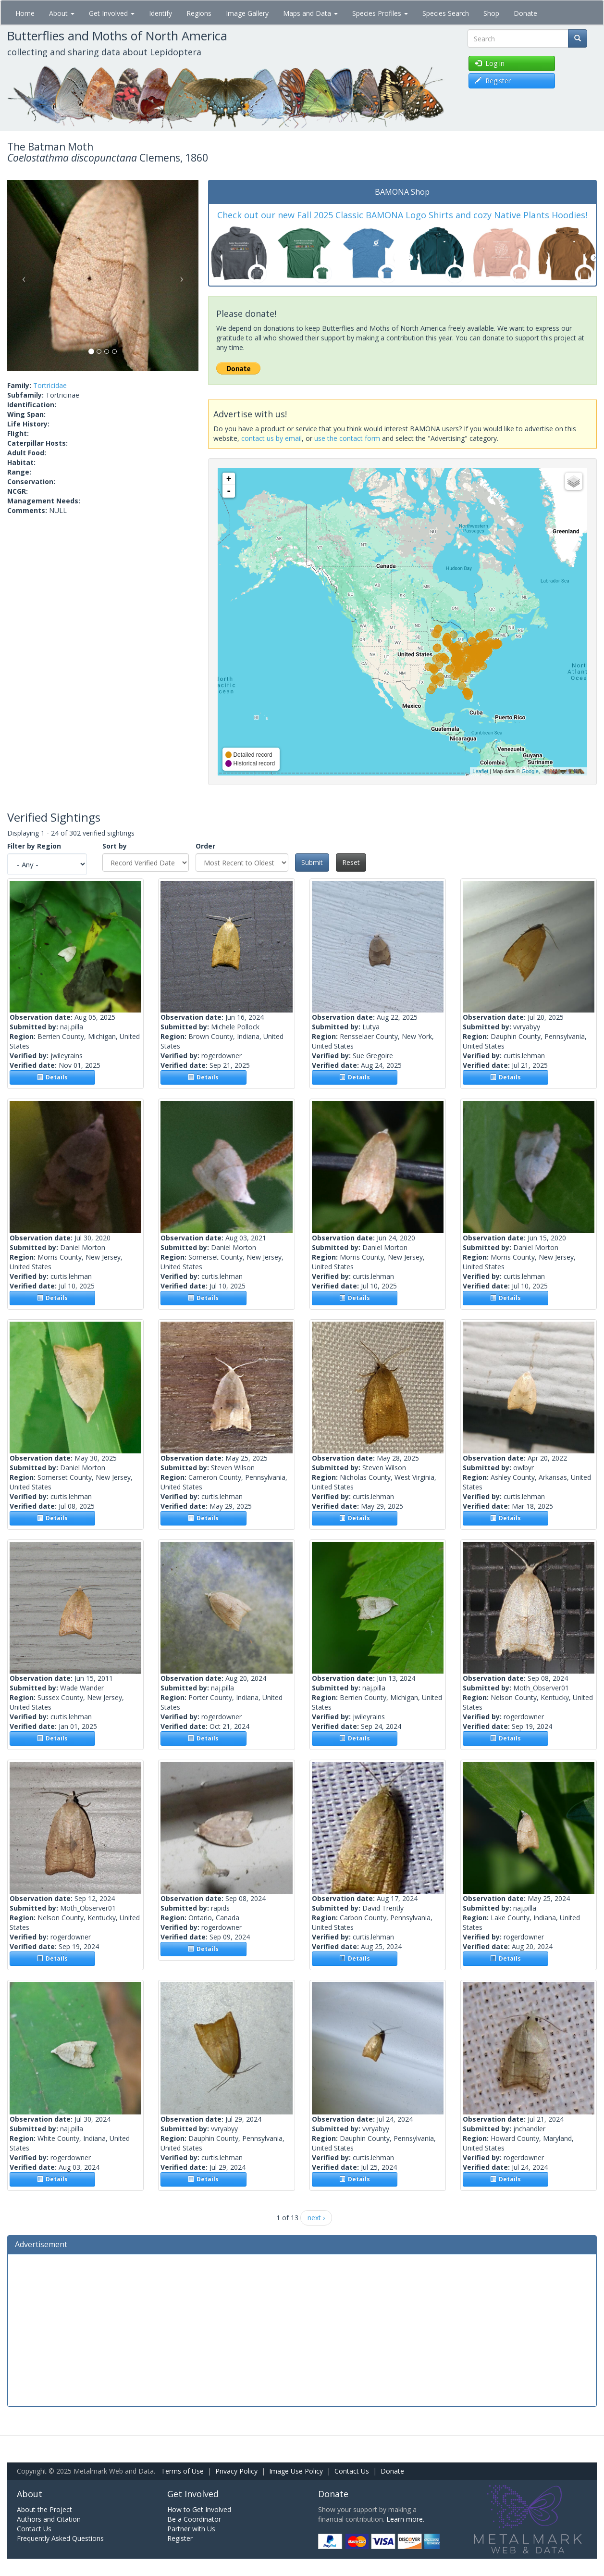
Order (205, 845)
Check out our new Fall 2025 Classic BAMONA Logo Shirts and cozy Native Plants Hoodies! (402, 215)
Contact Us (351, 2471)
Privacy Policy (236, 2471)
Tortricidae (50, 385)
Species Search (445, 13)
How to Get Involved (199, 2509)
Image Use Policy (296, 2471)
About (61, 13)
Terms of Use (182, 2471)
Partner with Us (191, 2528)
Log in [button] (490, 63)
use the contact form (347, 438)
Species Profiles (380, 13)
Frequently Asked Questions (60, 2538)
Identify (160, 13)
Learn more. (405, 2519)
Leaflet (480, 771)
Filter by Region (34, 845)
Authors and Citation (49, 2519)
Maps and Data (310, 13)
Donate (525, 13)
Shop (491, 13)
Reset (351, 862)
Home (25, 13)
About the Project (44, 2509)
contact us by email (271, 438)
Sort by (114, 845)
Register (180, 2538)
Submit (312, 862)
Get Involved (112, 13)
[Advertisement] (302, 2329)
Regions (198, 13)
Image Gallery (247, 13)
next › (316, 2217)
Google (529, 771)
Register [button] (493, 80)
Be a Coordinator (194, 2519)
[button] (21, 275)
